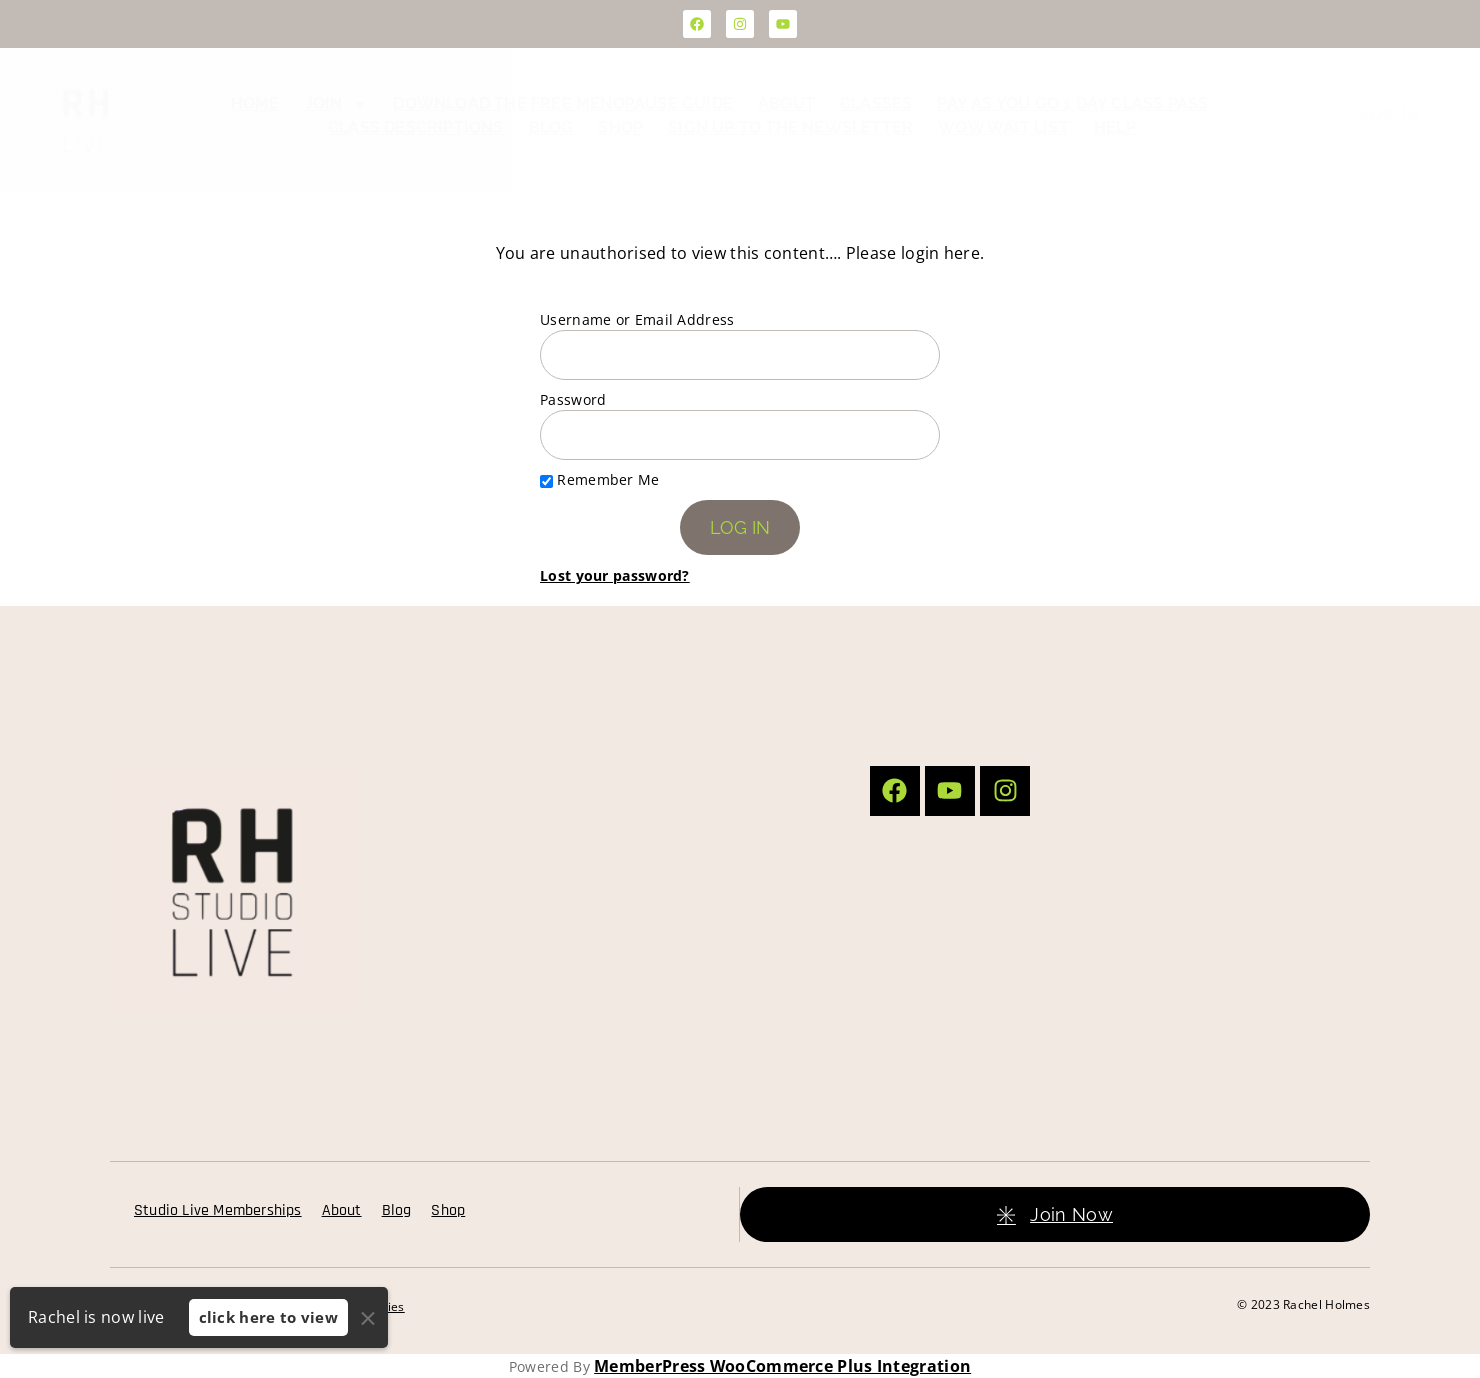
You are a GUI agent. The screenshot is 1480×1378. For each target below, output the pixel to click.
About (786, 103)
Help (1115, 127)
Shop (620, 127)
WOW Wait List (1003, 127)
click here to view (268, 1317)
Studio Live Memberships (218, 1210)
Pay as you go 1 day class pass (1072, 103)
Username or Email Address (637, 319)
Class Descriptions (416, 127)
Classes (876, 103)
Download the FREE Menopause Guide (563, 103)
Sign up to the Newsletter (790, 127)
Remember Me (600, 479)
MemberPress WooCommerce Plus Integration (782, 1366)
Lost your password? (615, 575)
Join (337, 104)
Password (573, 399)
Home (255, 103)
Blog (551, 127)
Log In (1390, 114)
